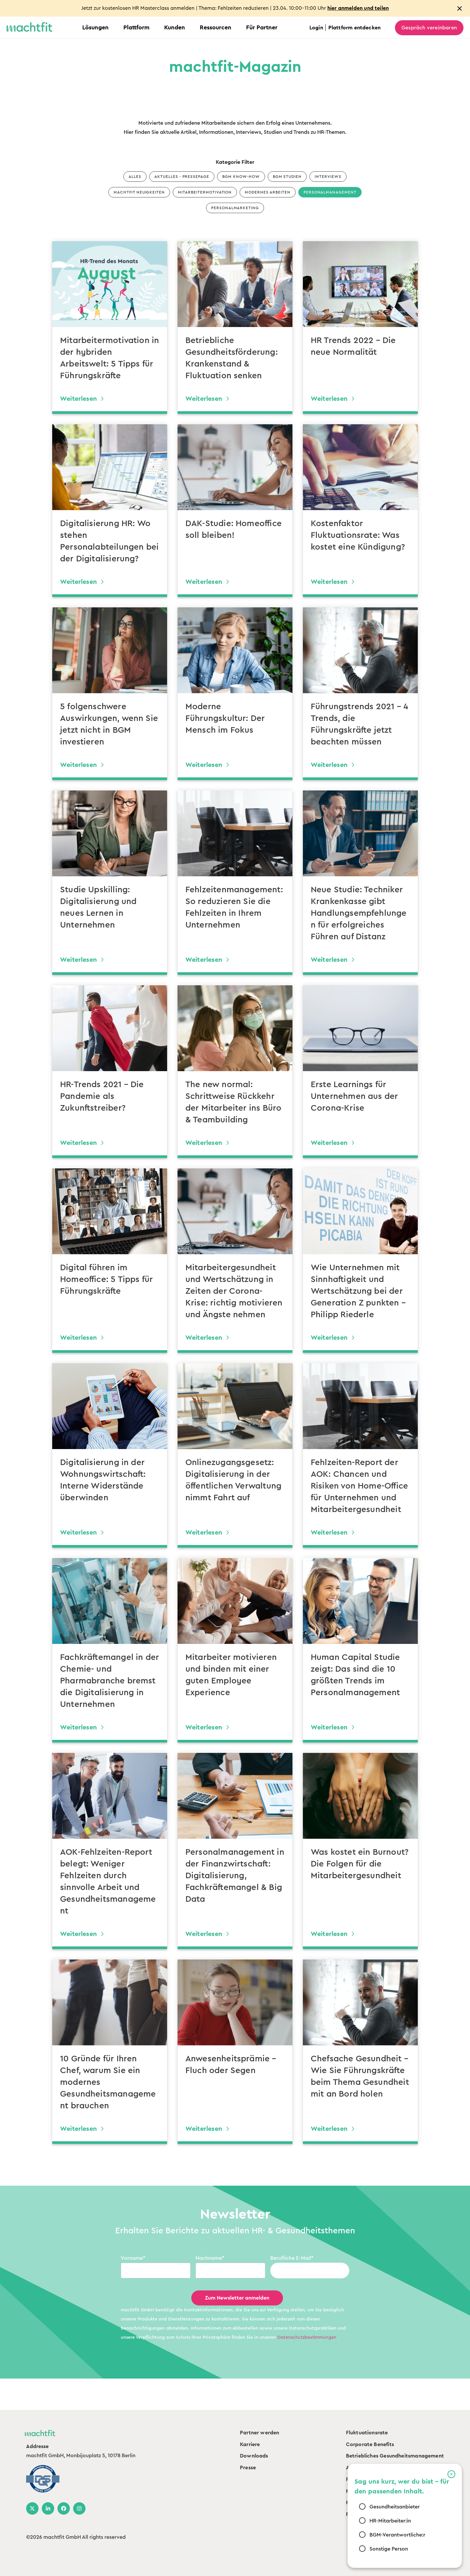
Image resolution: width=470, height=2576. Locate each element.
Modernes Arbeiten (267, 192)
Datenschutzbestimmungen (307, 2337)
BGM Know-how (241, 177)
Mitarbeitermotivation (205, 192)
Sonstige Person (388, 2549)
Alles (135, 177)
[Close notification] (459, 8)
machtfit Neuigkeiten (139, 192)
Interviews (328, 177)
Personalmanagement (330, 192)
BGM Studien (287, 177)
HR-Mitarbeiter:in (390, 2520)
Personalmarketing (235, 208)
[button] (451, 2474)
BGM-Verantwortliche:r (397, 2534)
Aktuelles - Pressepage (181, 177)
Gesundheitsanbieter (394, 2506)
